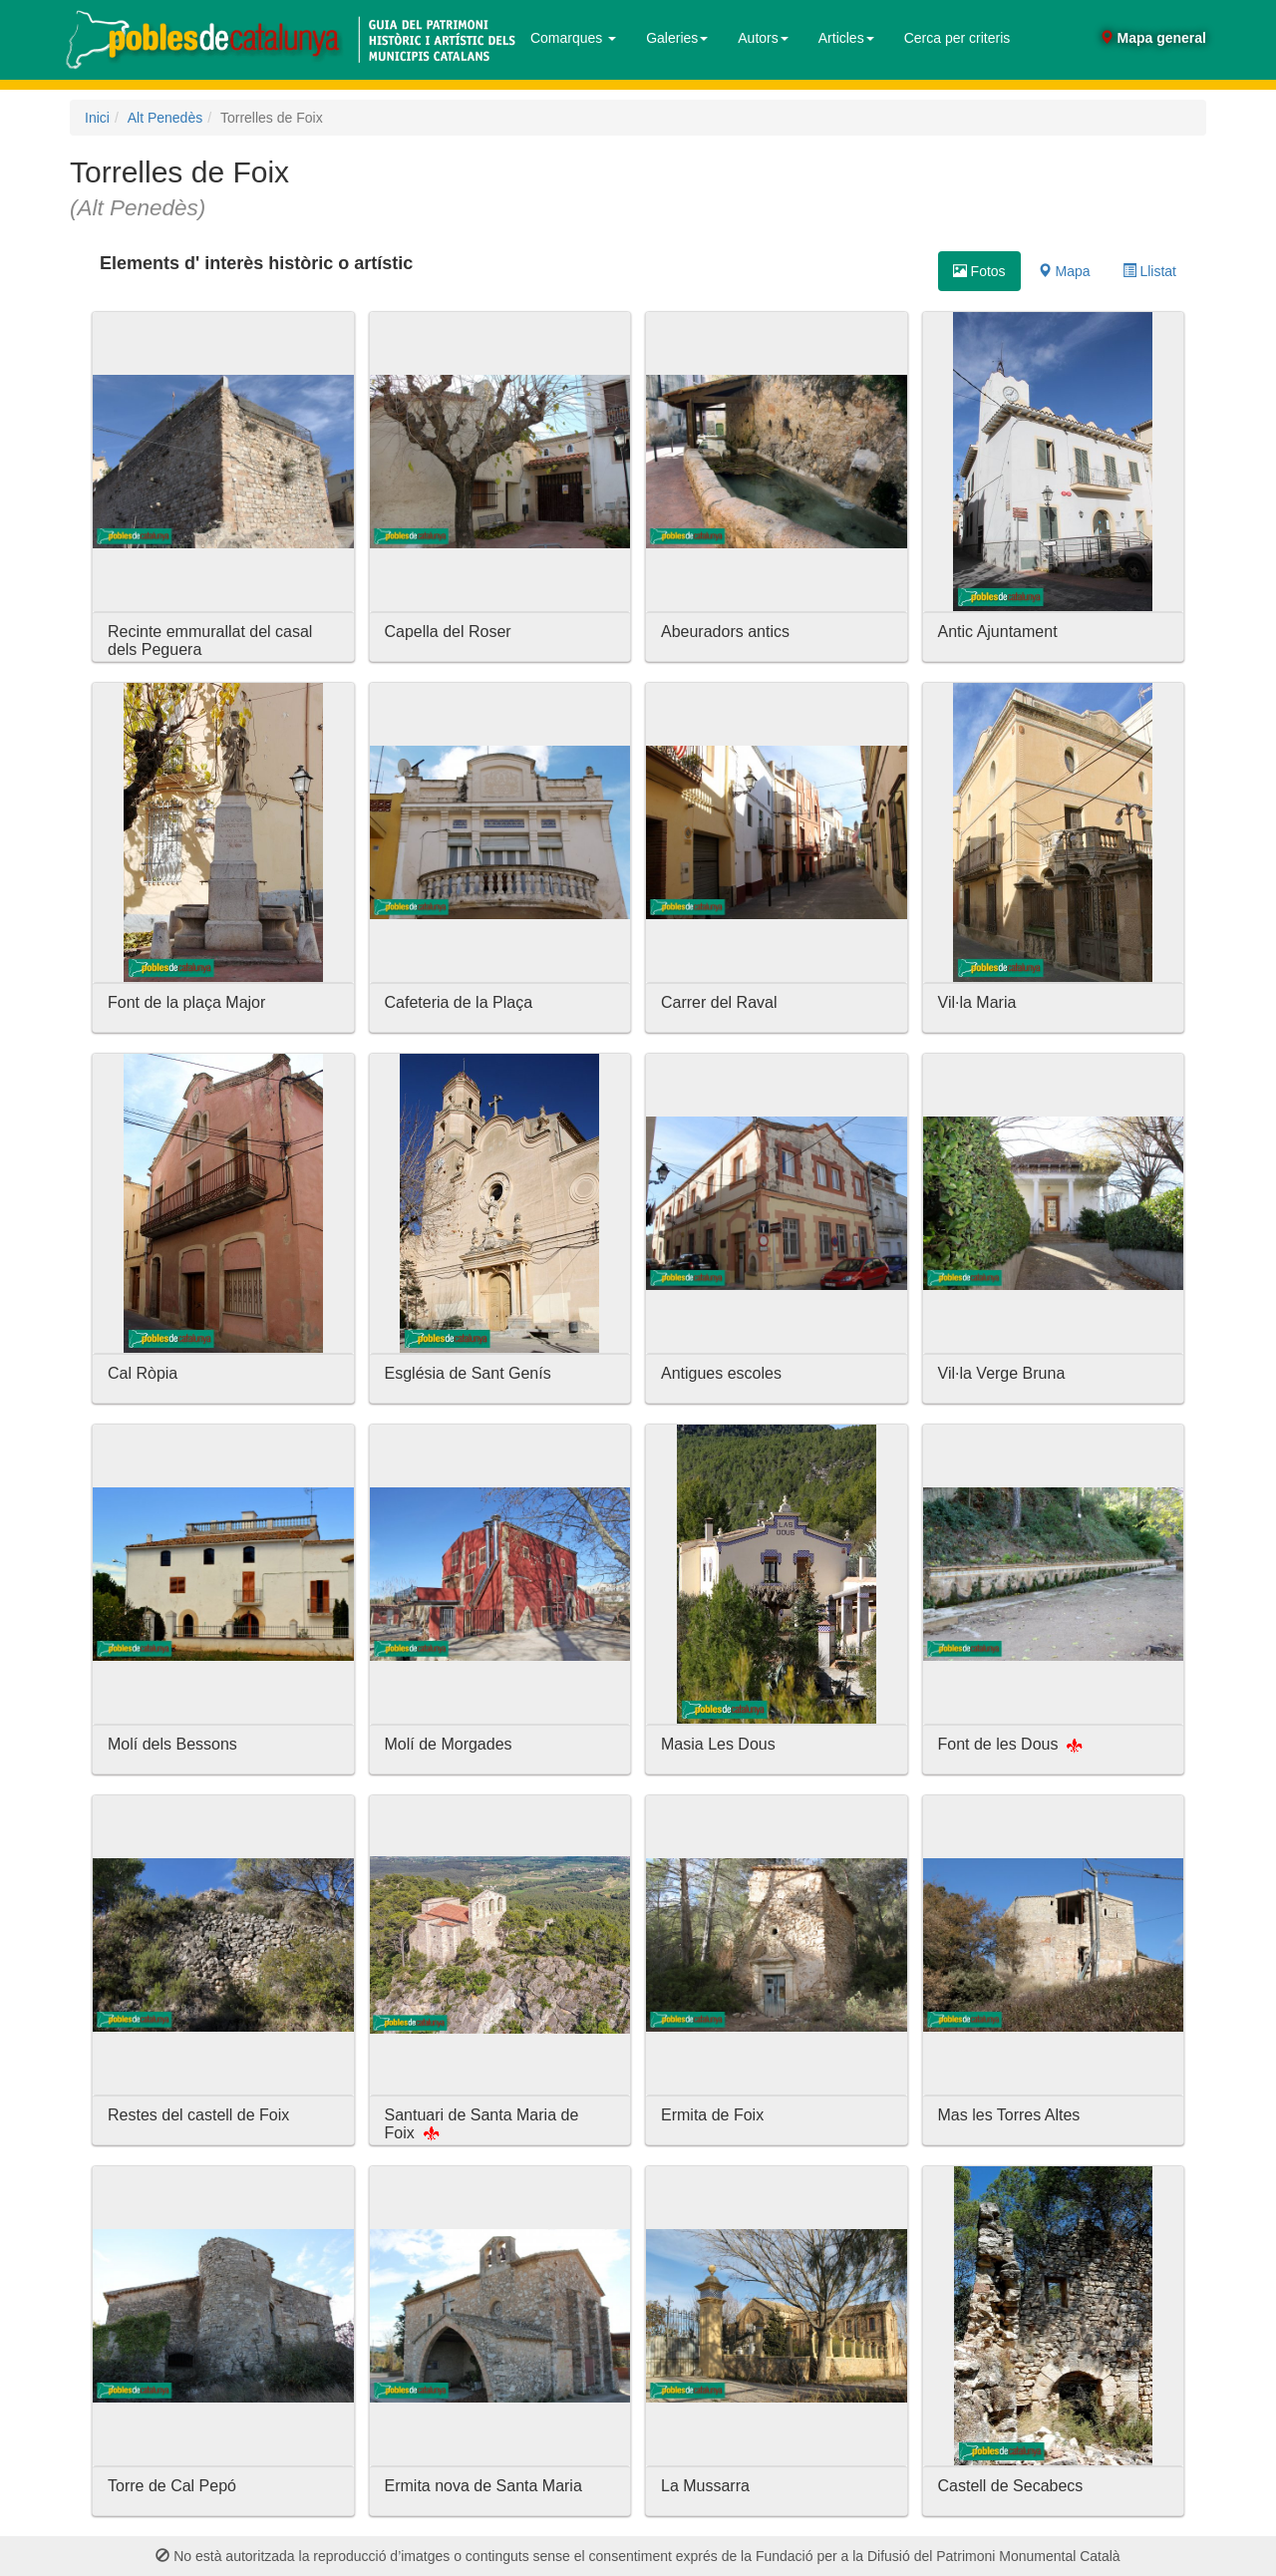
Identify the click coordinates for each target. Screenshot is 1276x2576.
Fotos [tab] (979, 271)
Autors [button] (763, 38)
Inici (97, 118)
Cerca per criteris (957, 38)
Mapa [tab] (1064, 271)
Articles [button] (846, 38)
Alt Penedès (165, 118)
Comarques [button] (573, 38)
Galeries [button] (677, 38)
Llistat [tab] (1149, 271)
